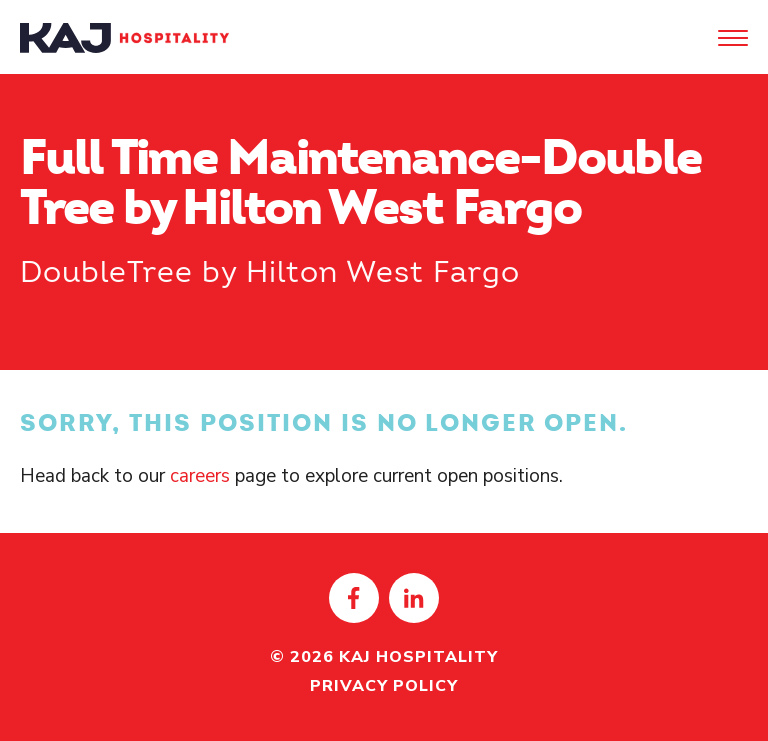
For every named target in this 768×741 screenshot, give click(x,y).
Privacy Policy (384, 686)
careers (200, 476)
